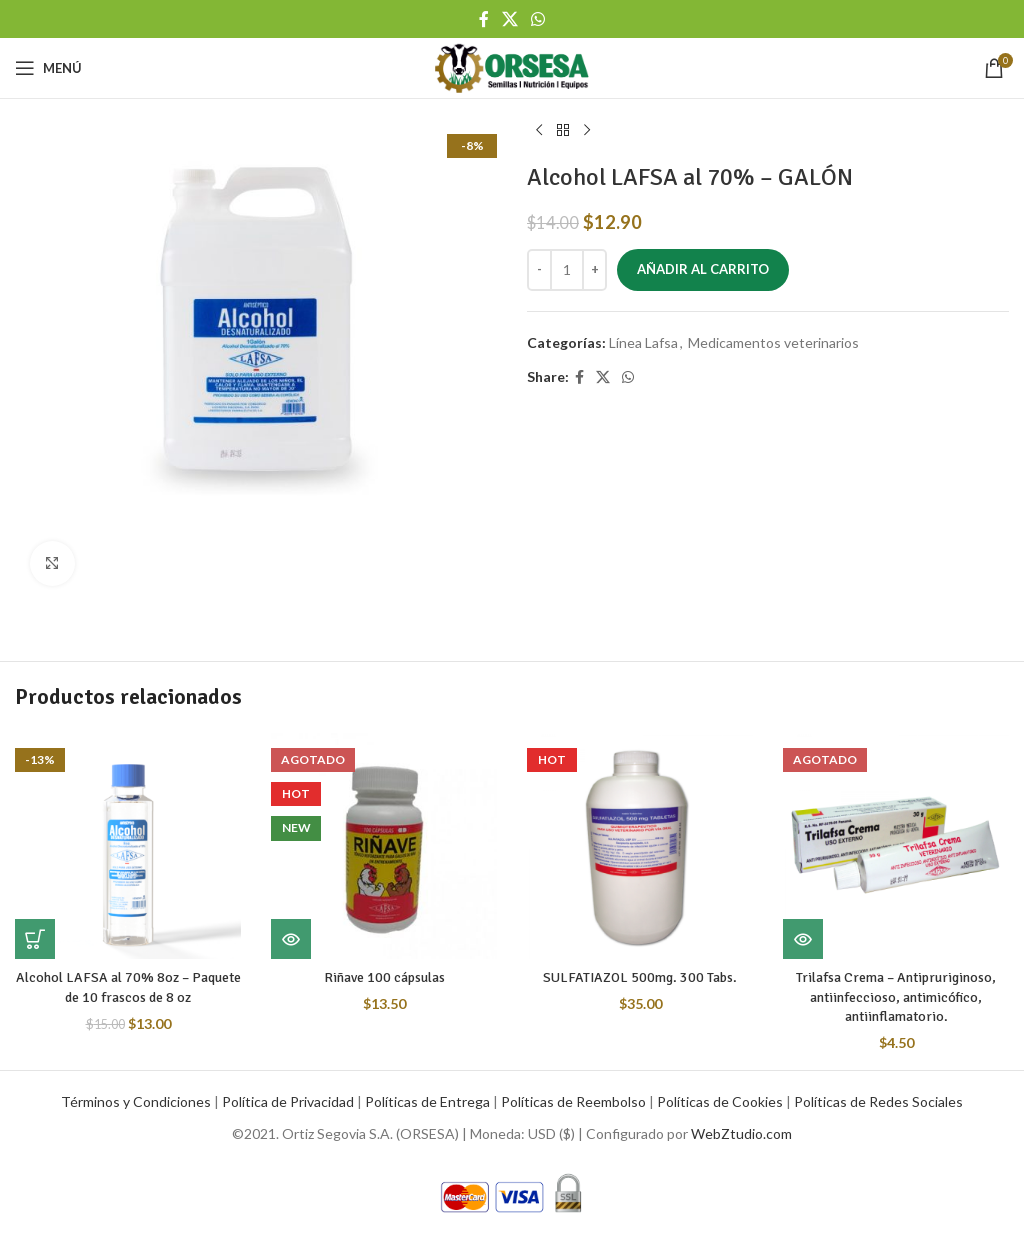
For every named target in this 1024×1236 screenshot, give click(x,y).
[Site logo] (512, 66)
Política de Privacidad (288, 1101)
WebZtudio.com (741, 1133)
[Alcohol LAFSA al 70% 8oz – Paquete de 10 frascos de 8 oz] (128, 846)
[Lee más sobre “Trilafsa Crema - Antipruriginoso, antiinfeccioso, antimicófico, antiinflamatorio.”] (803, 939)
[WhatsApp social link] (538, 19)
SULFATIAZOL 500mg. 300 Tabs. (640, 977)
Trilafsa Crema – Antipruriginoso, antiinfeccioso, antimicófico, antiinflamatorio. (896, 997)
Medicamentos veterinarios (773, 342)
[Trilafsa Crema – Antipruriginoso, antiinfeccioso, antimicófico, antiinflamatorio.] (896, 846)
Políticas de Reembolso (573, 1101)
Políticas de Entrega (427, 1101)
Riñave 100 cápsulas (384, 977)
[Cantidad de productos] (567, 270)
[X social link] (509, 19)
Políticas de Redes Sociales (878, 1101)
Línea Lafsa (643, 342)
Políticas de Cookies (720, 1101)
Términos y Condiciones (136, 1101)
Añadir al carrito (703, 269)
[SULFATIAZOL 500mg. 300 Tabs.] (640, 846)
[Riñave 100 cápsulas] (384, 846)
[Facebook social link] (483, 19)
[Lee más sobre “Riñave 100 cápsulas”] (291, 939)
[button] (35, 939)
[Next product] (587, 131)
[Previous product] (539, 131)
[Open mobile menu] (48, 68)
